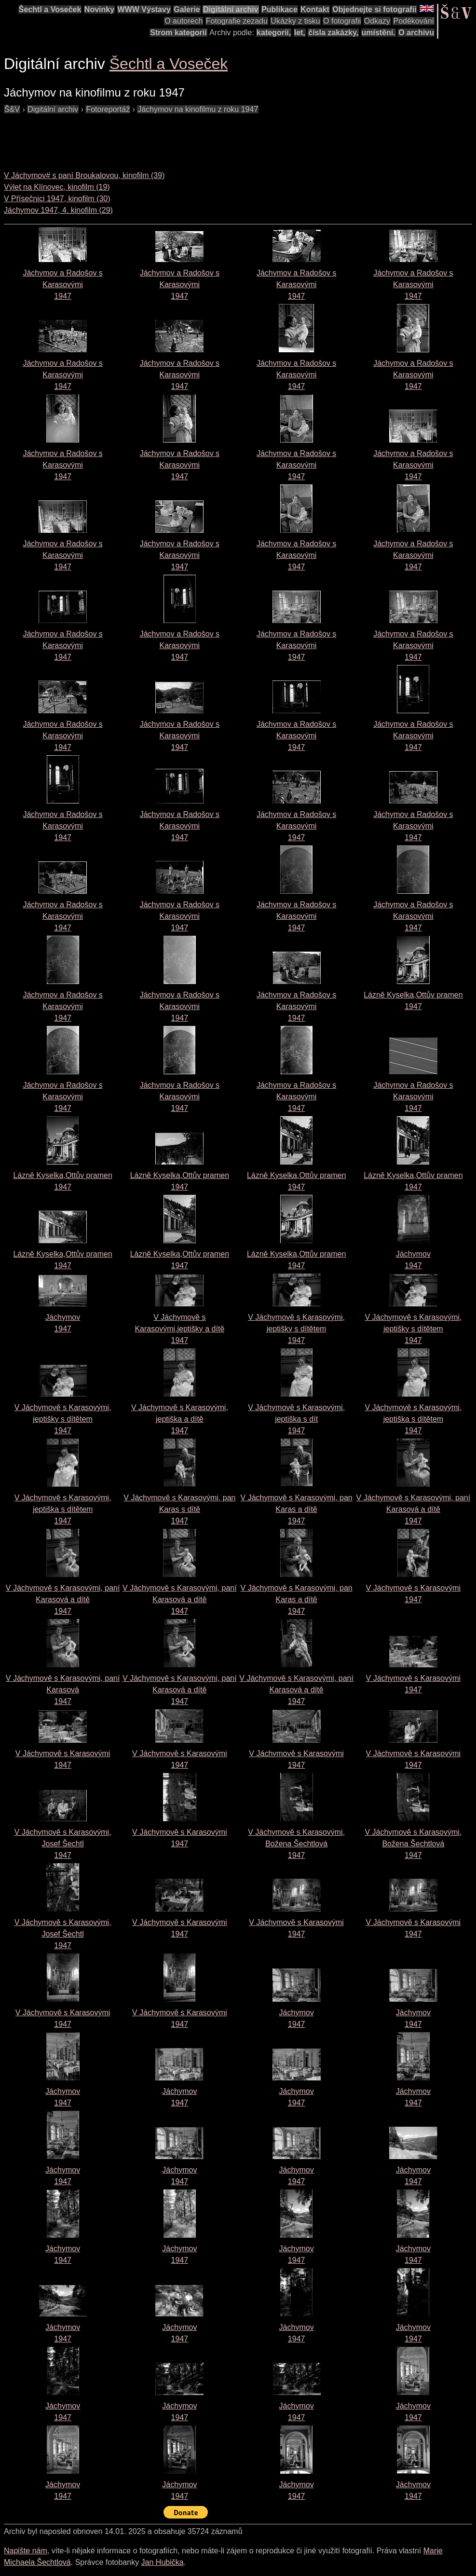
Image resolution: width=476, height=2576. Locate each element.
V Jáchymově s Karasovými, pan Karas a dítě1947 (297, 1509)
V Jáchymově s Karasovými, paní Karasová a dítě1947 (413, 1509)
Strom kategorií (178, 32)
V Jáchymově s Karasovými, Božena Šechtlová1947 (296, 1843)
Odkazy (377, 21)
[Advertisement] (179, 137)
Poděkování (413, 21)
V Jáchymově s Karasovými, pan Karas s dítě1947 (179, 1509)
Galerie (187, 9)
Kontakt (314, 9)
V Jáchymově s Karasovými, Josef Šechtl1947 (62, 1843)
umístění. (378, 32)
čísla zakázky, (333, 32)
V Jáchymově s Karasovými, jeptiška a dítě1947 (179, 1419)
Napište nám (25, 2551)
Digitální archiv (230, 9)
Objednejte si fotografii (374, 9)
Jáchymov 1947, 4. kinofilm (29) (58, 210)
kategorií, (274, 32)
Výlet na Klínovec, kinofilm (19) (57, 187)
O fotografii (342, 21)
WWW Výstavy (144, 9)
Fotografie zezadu (237, 21)
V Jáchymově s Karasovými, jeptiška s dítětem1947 (413, 1419)
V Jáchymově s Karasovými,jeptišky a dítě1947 (179, 1328)
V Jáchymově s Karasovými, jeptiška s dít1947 (296, 1419)
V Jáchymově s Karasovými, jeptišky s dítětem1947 (296, 1328)
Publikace (279, 9)
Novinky (99, 9)
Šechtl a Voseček (50, 9)
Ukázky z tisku (295, 21)
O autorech (183, 21)
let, (299, 32)
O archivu (416, 32)
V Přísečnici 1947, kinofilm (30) (57, 198)
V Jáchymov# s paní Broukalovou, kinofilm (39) (84, 175)
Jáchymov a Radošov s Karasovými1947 (62, 284)
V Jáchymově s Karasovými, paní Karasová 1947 (63, 1689)
